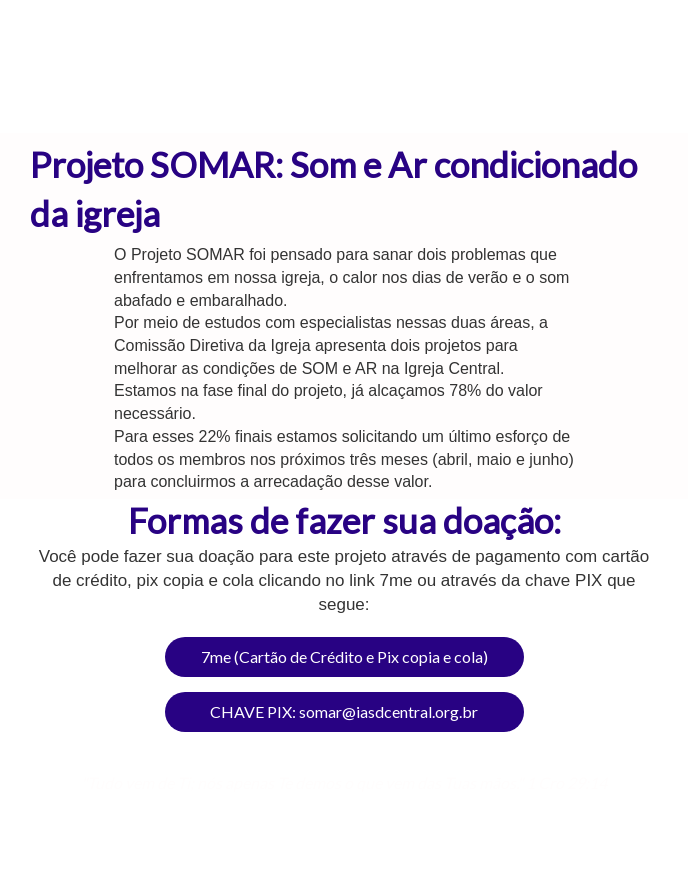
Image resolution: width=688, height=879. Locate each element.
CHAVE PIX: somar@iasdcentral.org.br (344, 711)
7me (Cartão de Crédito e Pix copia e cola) (344, 656)
